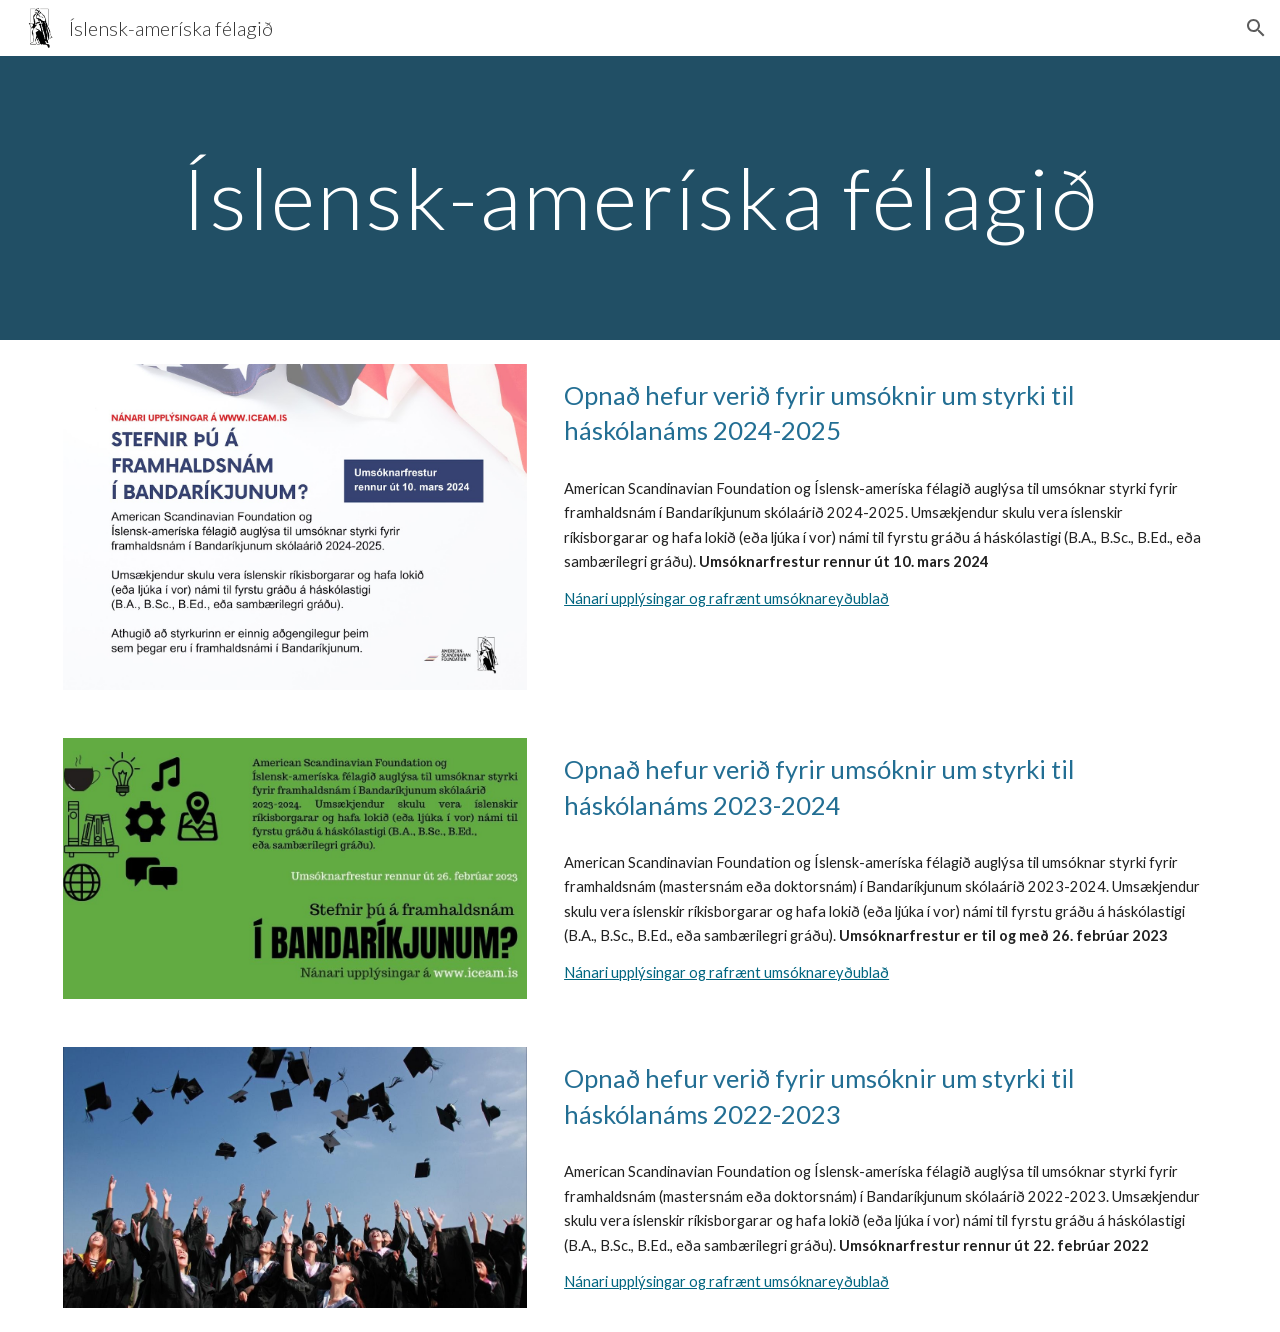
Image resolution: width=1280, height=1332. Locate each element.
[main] (640, 197)
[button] (1256, 28)
